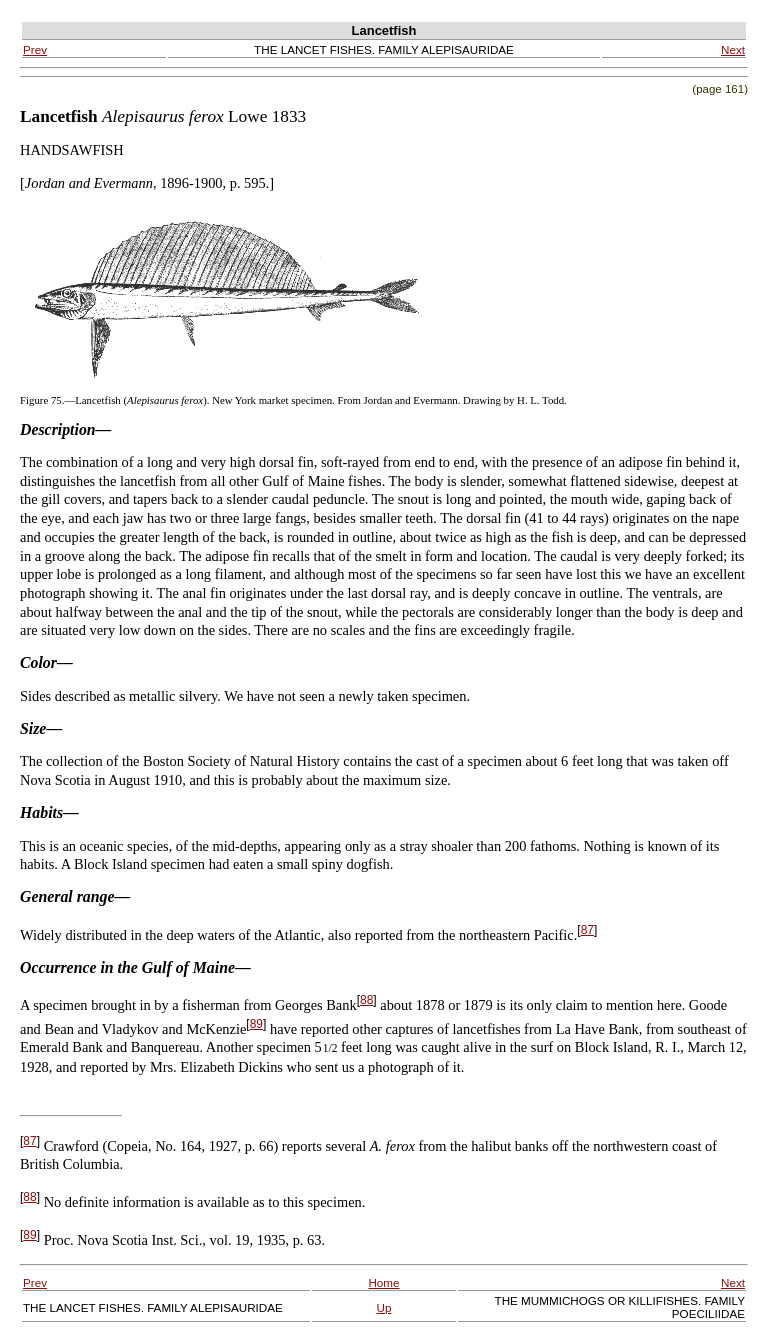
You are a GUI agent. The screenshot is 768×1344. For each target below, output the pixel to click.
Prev (35, 49)
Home (383, 1282)
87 (587, 930)
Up (384, 1307)
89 (256, 1024)
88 (366, 1000)
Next (733, 49)
